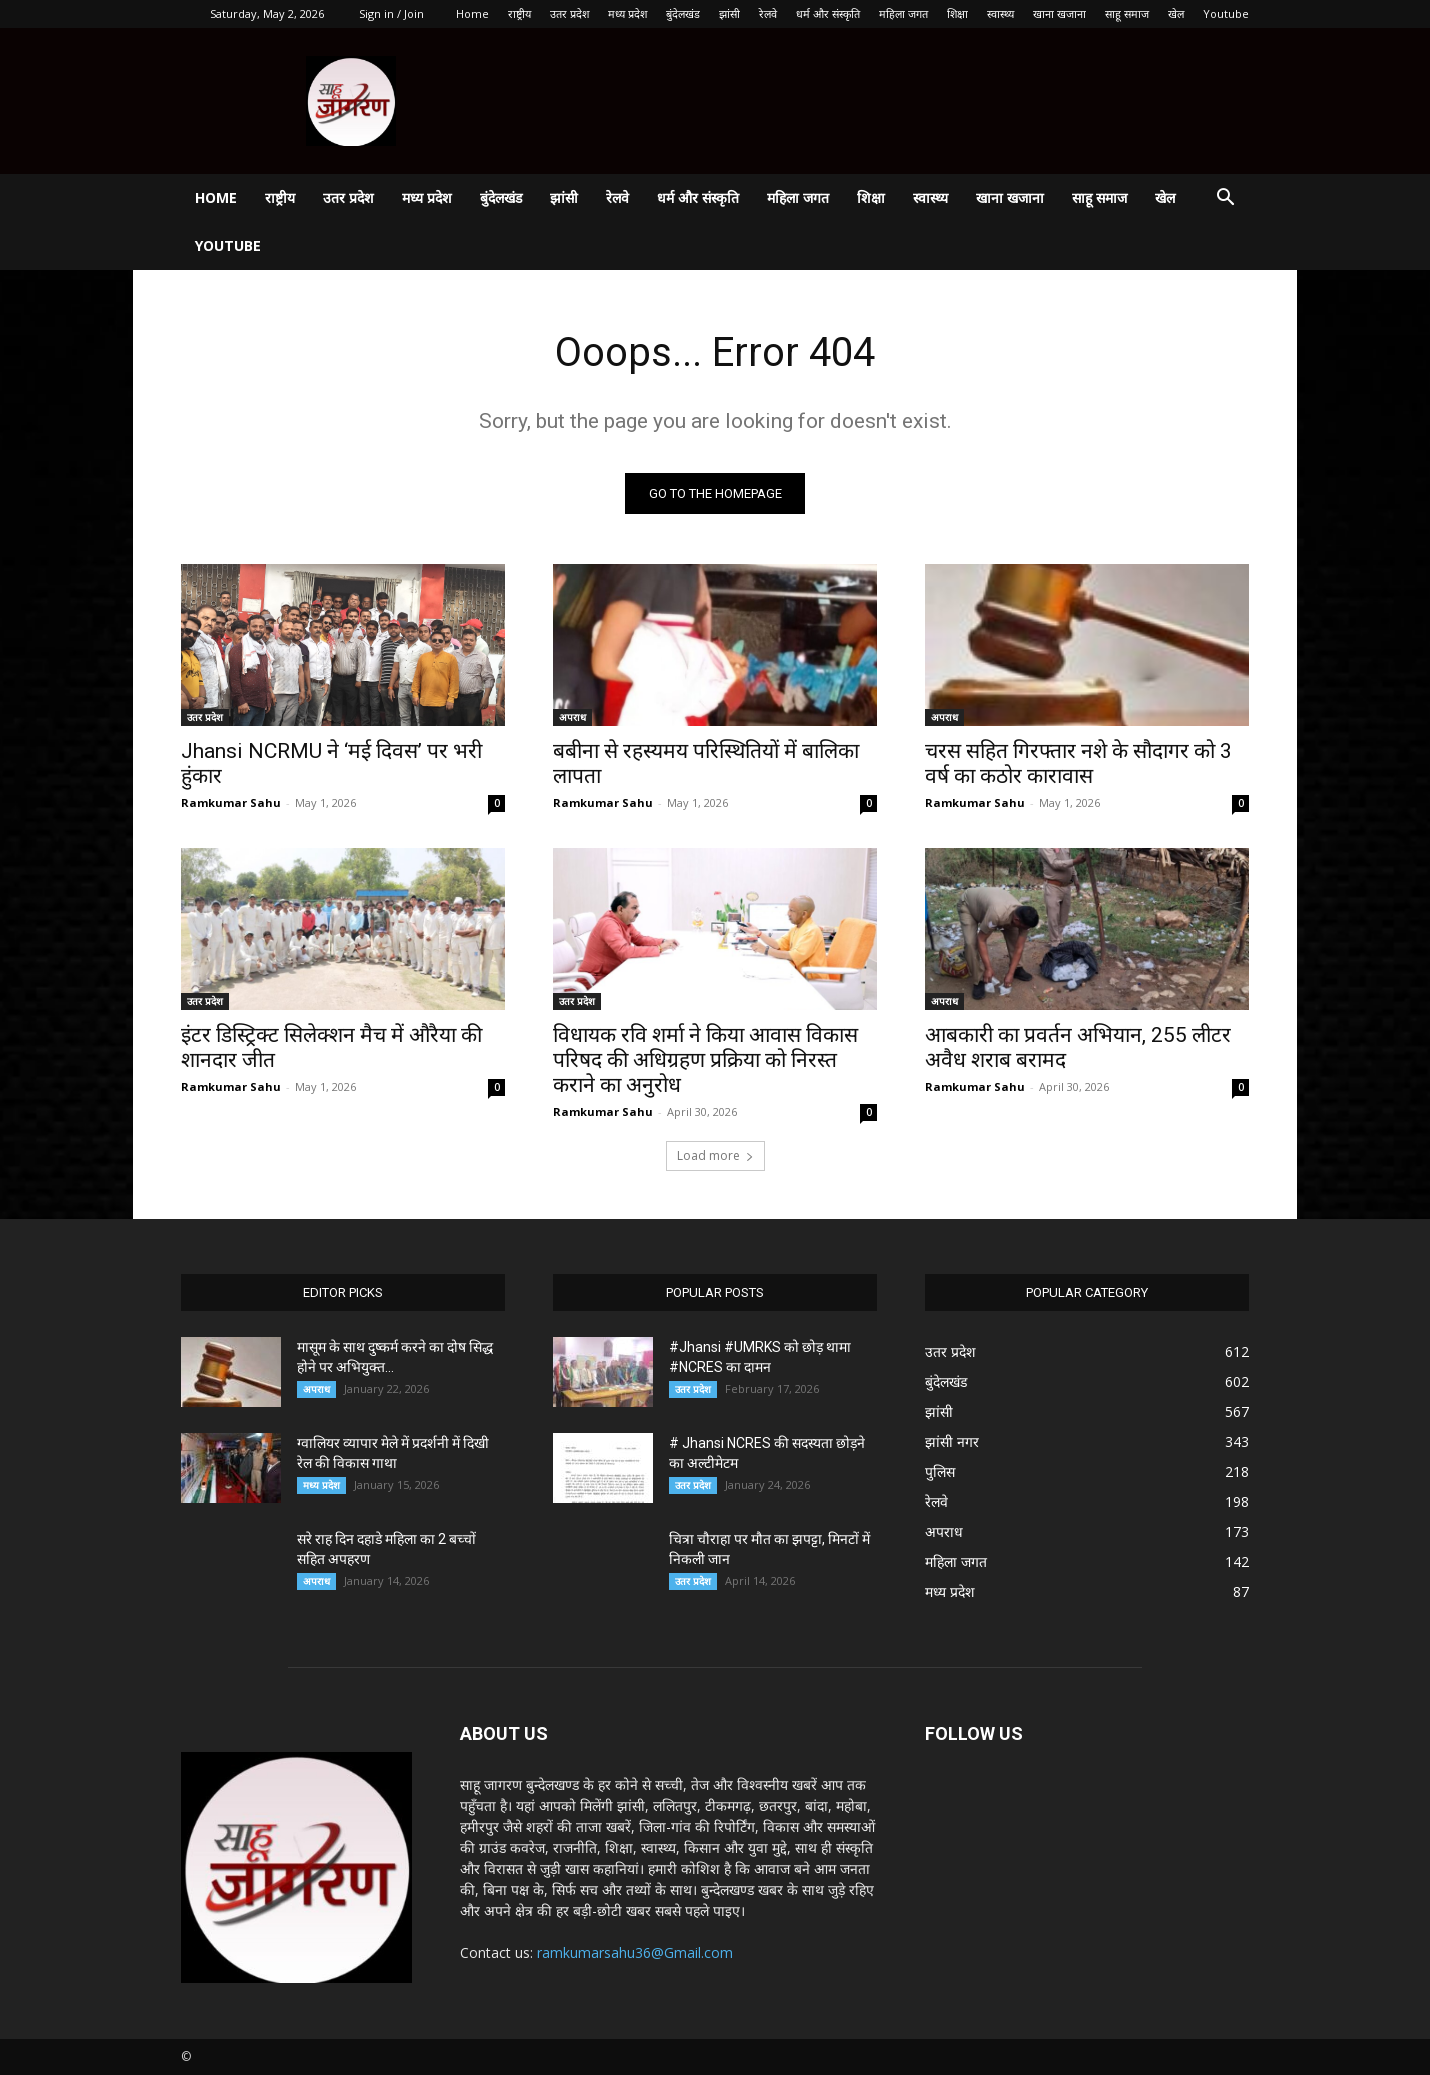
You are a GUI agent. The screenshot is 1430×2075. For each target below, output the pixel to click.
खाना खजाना (1059, 13)
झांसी (729, 13)
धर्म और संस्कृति (828, 13)
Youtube (1226, 13)
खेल (1176, 13)
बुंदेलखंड (683, 13)
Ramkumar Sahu (231, 802)
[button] (1225, 199)
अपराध (572, 717)
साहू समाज (1127, 13)
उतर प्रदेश (569, 13)
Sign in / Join (391, 13)
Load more (715, 1155)
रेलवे (768, 13)
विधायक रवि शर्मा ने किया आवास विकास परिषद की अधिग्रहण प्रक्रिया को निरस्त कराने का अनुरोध (705, 1060)
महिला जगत (903, 13)
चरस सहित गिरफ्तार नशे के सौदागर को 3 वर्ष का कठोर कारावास (1078, 763)
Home (472, 13)
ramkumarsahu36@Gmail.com (635, 1952)
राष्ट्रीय (519, 13)
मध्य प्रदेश (627, 13)
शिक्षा (957, 13)
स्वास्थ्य (1000, 13)
